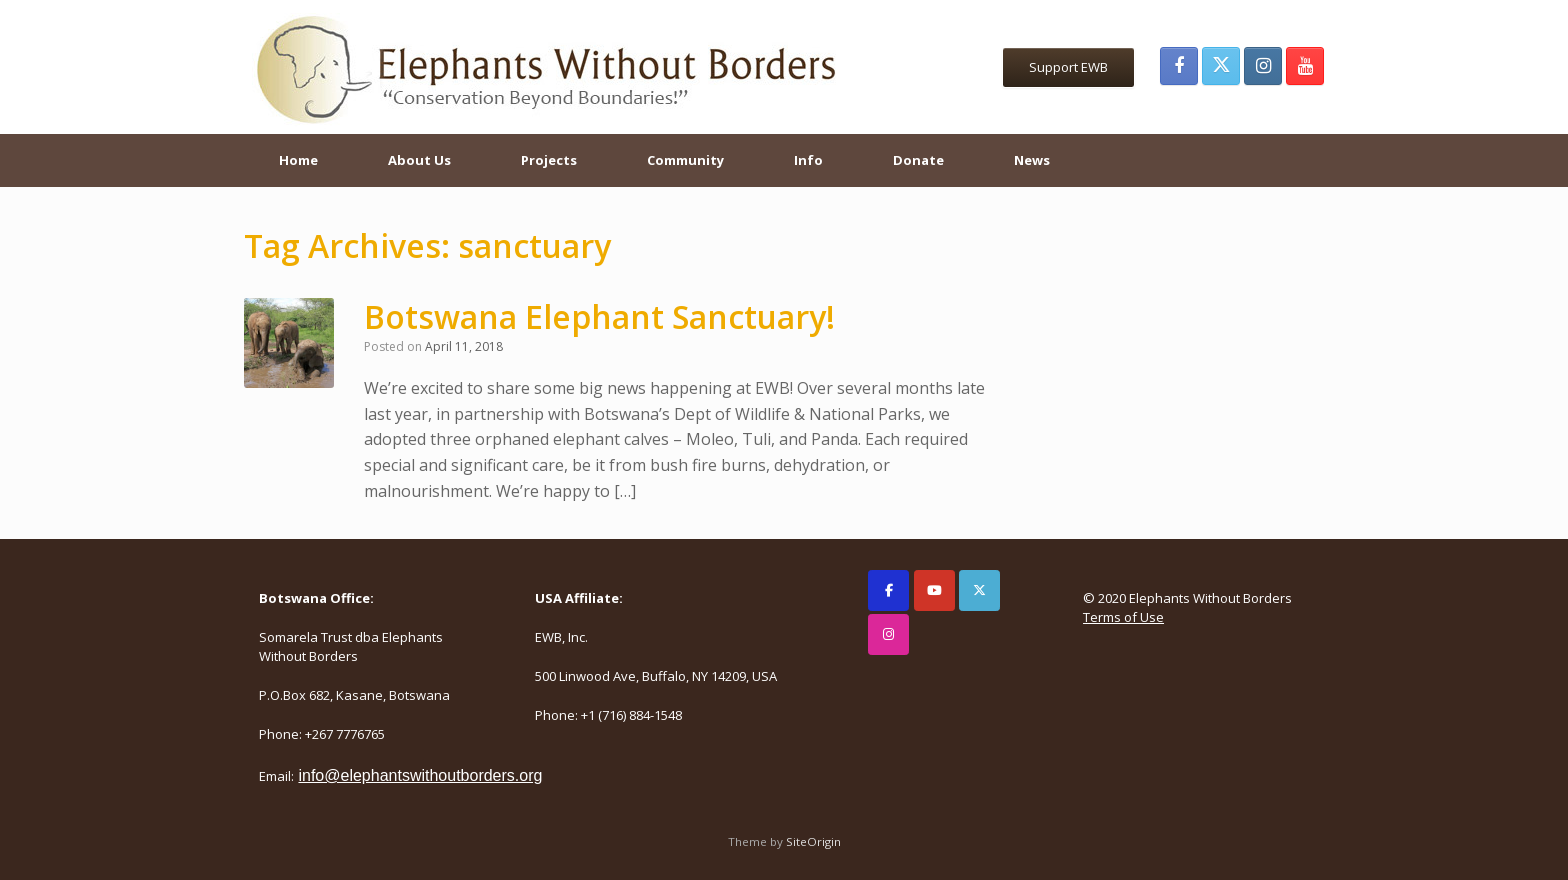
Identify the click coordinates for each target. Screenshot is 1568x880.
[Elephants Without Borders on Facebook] (888, 590)
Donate (918, 160)
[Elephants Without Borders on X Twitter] (979, 590)
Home (298, 160)
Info (808, 160)
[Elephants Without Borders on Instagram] (888, 634)
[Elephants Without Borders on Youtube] (934, 590)
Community (685, 160)
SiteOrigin (813, 841)
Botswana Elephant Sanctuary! (599, 316)
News (1032, 160)
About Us (419, 160)
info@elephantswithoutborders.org (420, 775)
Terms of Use (1123, 617)
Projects (549, 160)
